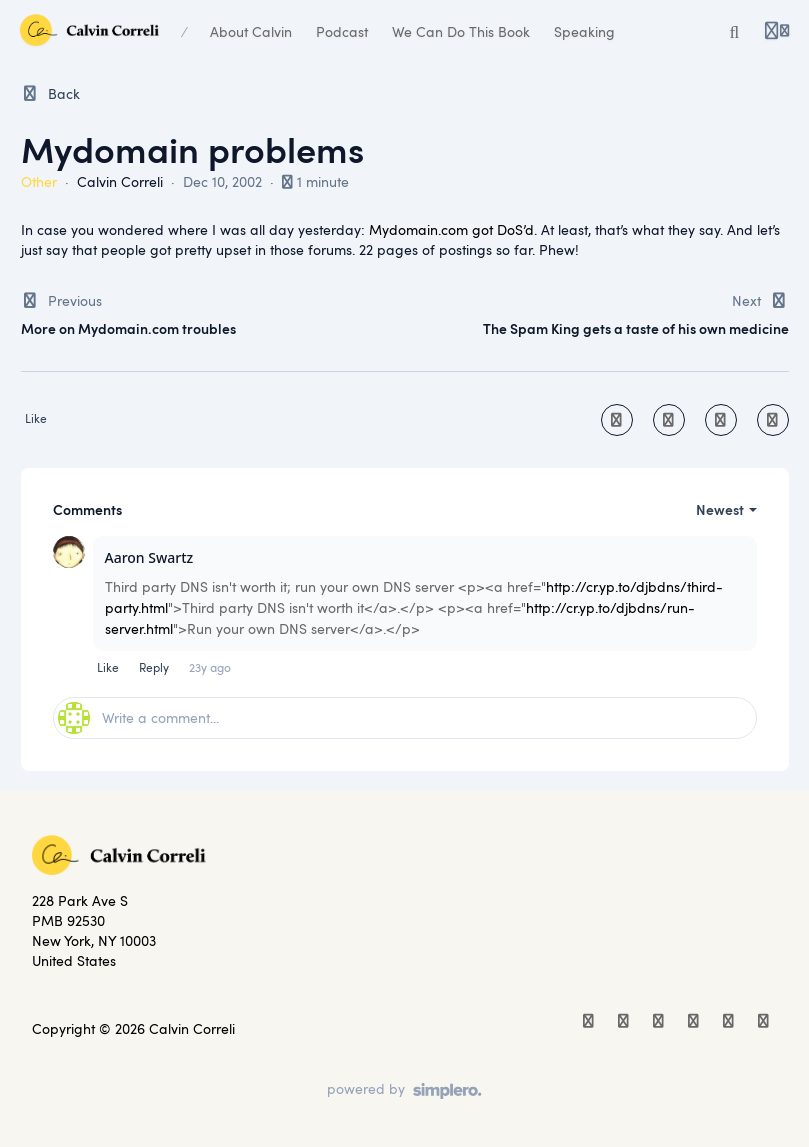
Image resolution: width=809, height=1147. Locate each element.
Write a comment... (138, 718)
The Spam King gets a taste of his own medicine (636, 328)
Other (39, 181)
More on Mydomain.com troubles (128, 328)
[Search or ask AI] (735, 32)
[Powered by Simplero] (404, 1091)
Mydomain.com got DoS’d (451, 229)
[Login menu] (777, 32)
